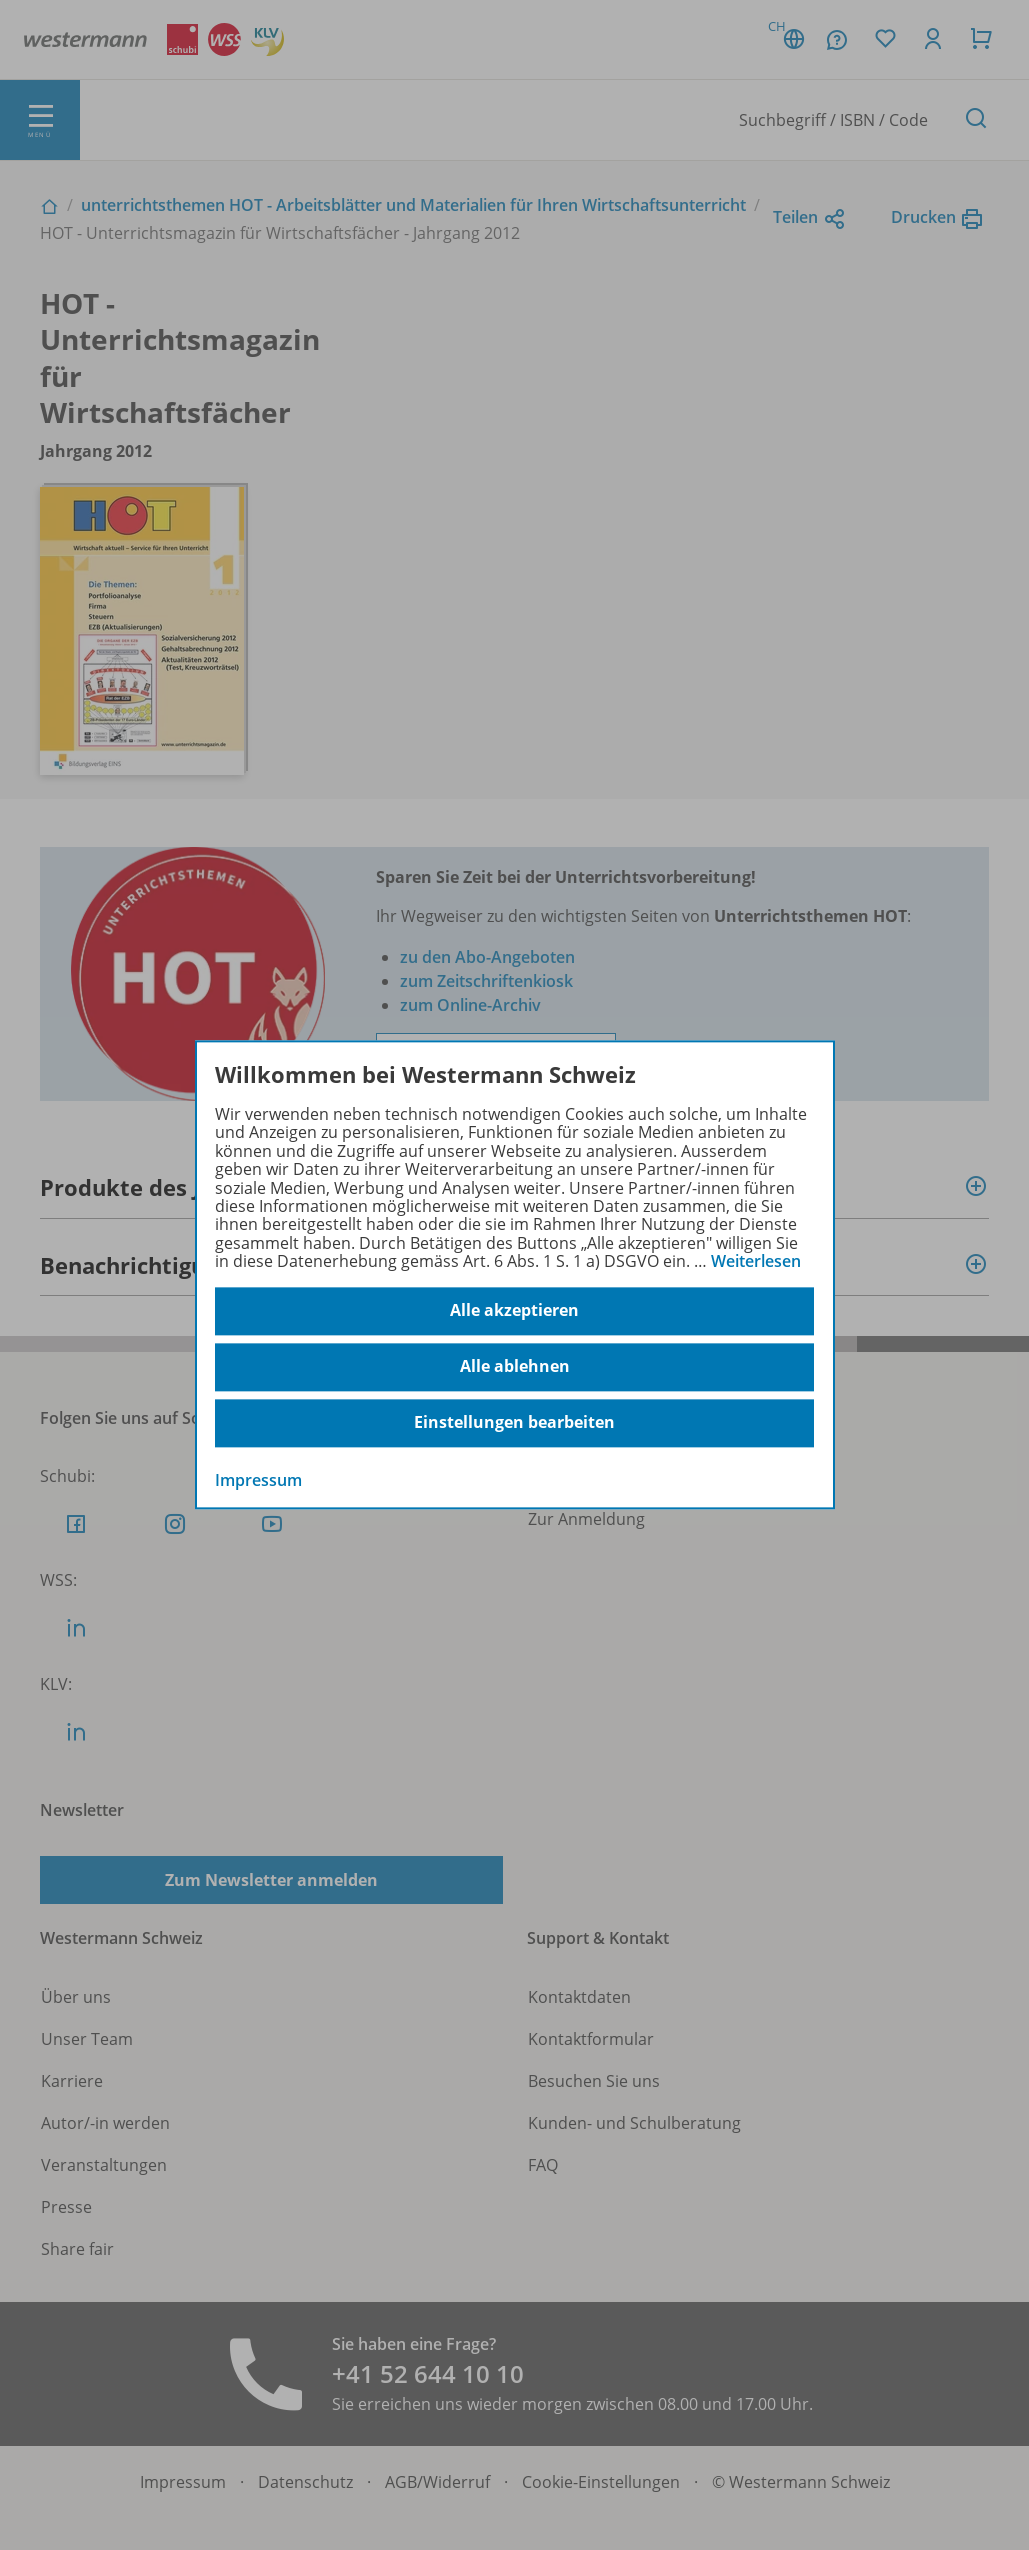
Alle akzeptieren (514, 1311)
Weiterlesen (756, 1261)
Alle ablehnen (515, 1367)
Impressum (258, 1480)
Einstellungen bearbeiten (514, 1423)
